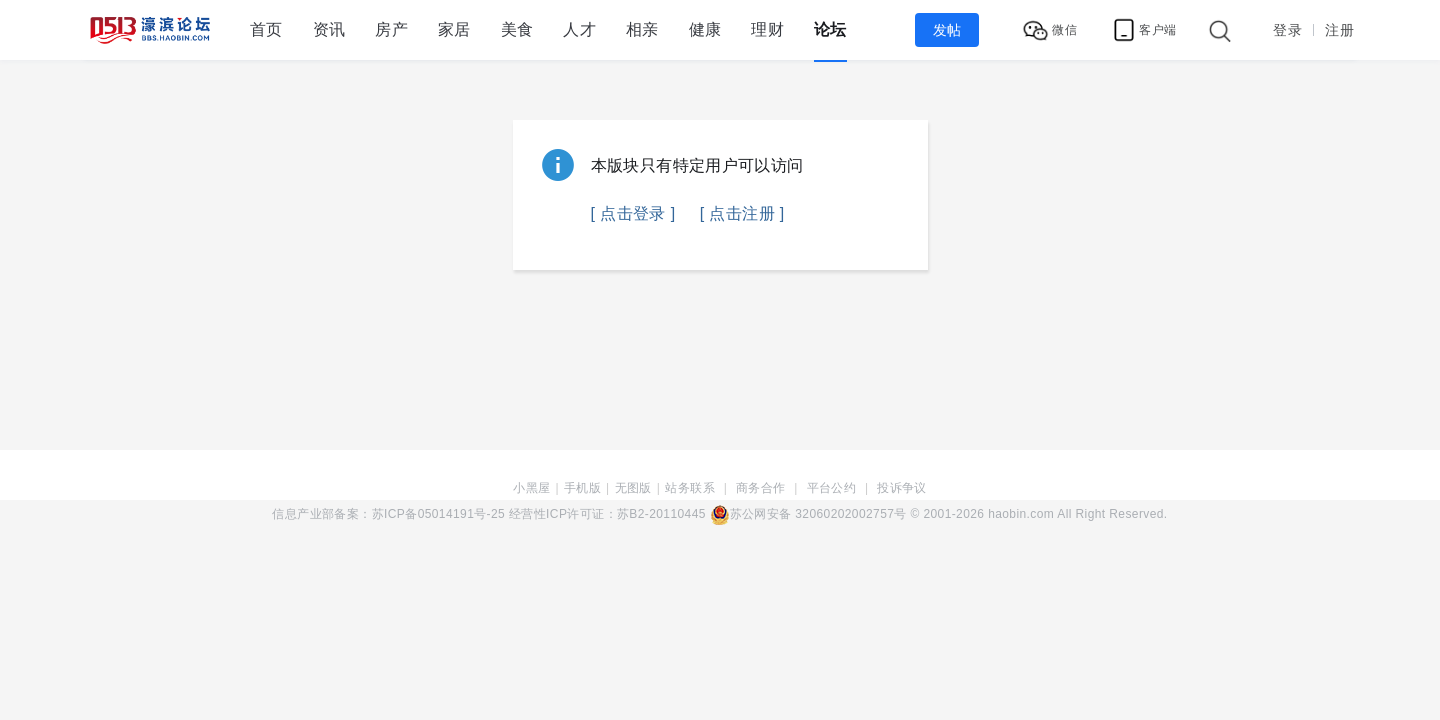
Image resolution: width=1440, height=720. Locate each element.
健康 (705, 29)
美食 (517, 29)
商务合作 (761, 488)
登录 (1287, 30)
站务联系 (690, 488)
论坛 (830, 29)
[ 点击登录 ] (633, 213)
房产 (391, 29)
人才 (579, 29)
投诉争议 (902, 488)
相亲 (642, 29)
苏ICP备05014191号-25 (439, 514)
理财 (767, 29)
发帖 (947, 30)
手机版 (582, 488)
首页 (266, 29)
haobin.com (1021, 514)
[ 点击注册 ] (742, 213)
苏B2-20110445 (661, 514)
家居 (454, 29)
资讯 (329, 29)
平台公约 (832, 488)
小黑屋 (531, 488)
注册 (1339, 30)
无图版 (633, 488)
